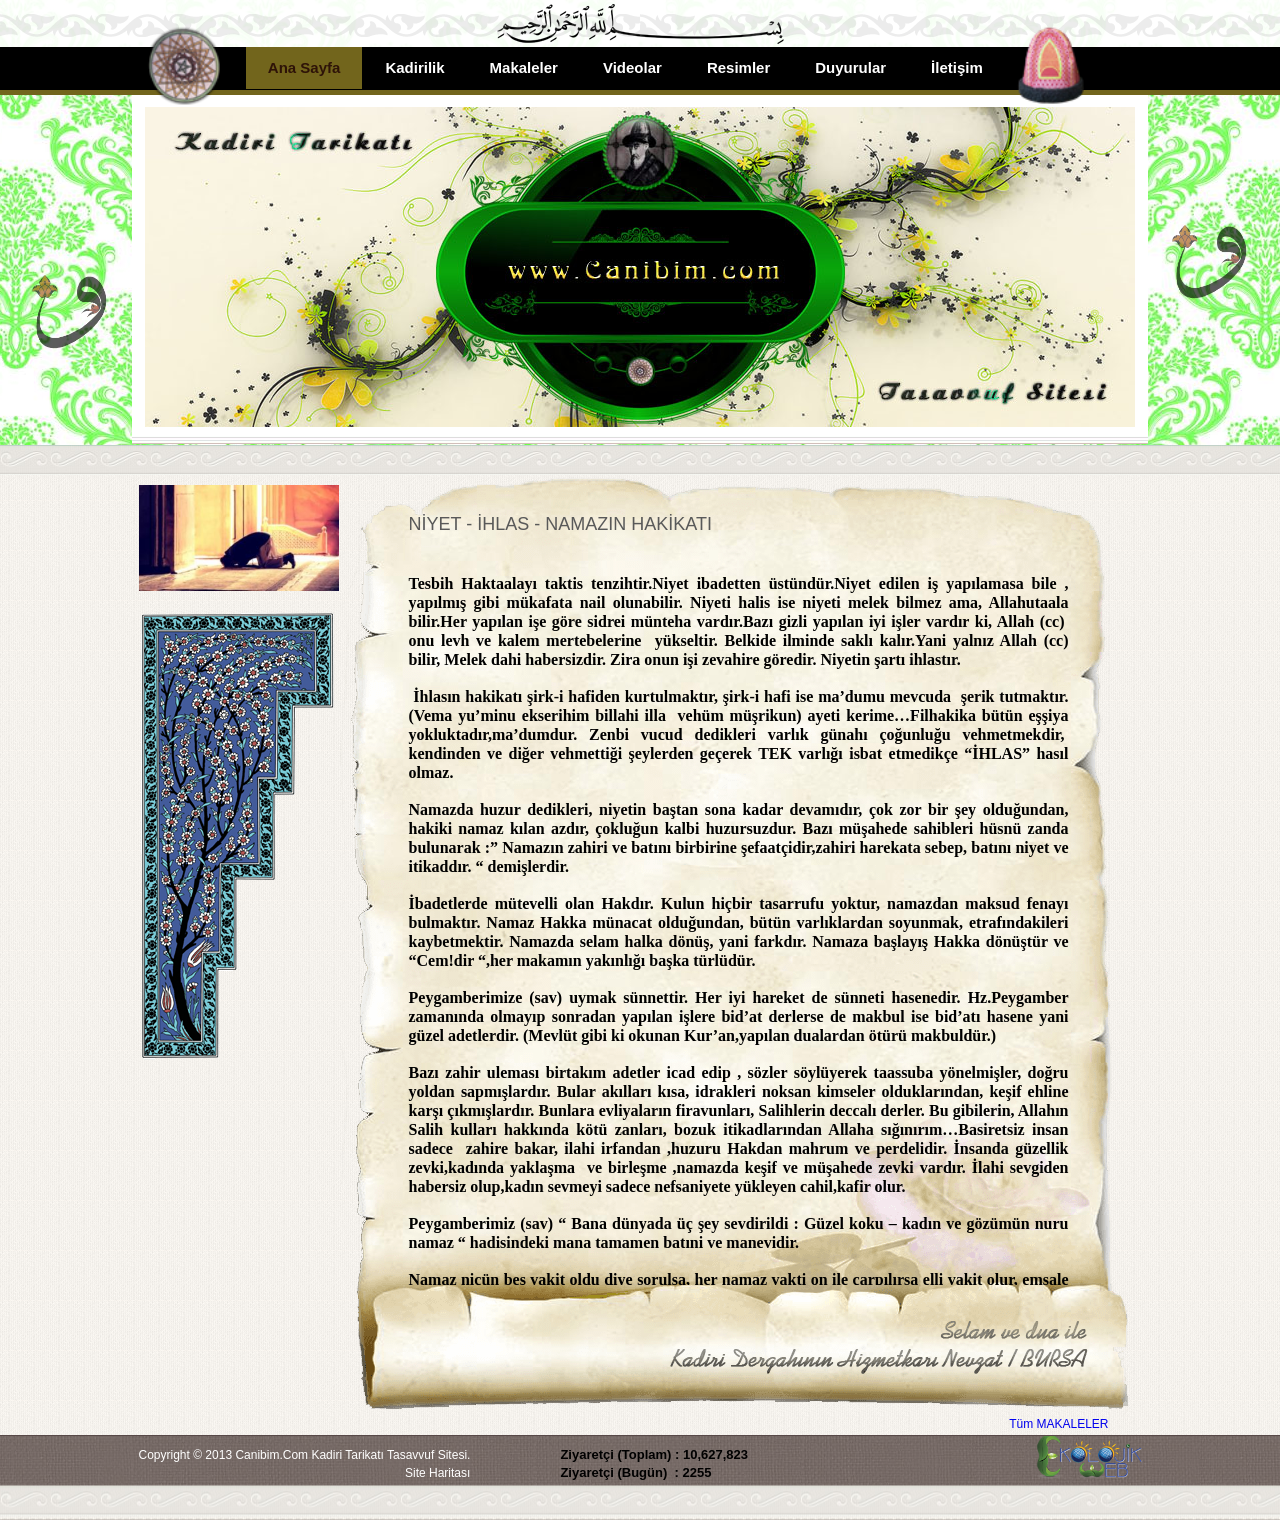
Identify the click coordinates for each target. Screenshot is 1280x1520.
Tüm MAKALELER (1058, 1424)
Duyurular (850, 67)
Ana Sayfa (304, 67)
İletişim (957, 67)
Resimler (738, 67)
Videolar (632, 67)
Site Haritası (437, 1473)
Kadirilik (414, 67)
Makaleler (524, 67)
